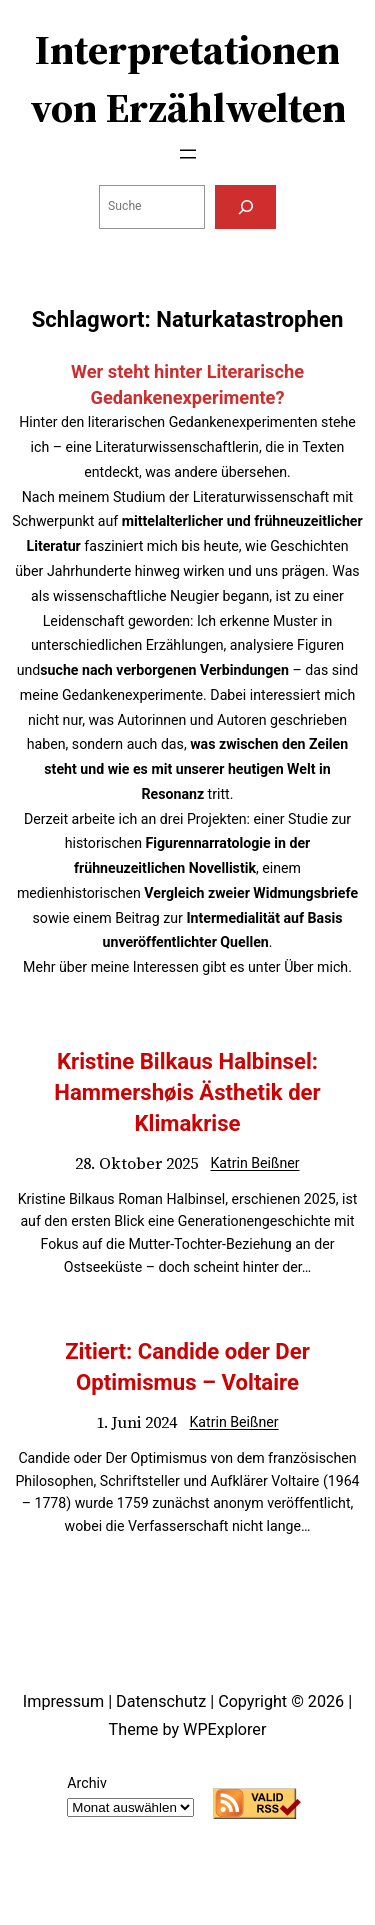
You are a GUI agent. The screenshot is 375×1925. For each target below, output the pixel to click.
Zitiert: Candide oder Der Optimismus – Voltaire (187, 1366)
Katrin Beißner (254, 1163)
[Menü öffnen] (188, 154)
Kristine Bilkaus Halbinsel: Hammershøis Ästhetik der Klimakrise (187, 1092)
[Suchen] (245, 207)
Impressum (63, 1701)
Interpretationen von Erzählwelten (188, 79)
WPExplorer (224, 1729)
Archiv (86, 1783)
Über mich (316, 967)
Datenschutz (161, 1701)
